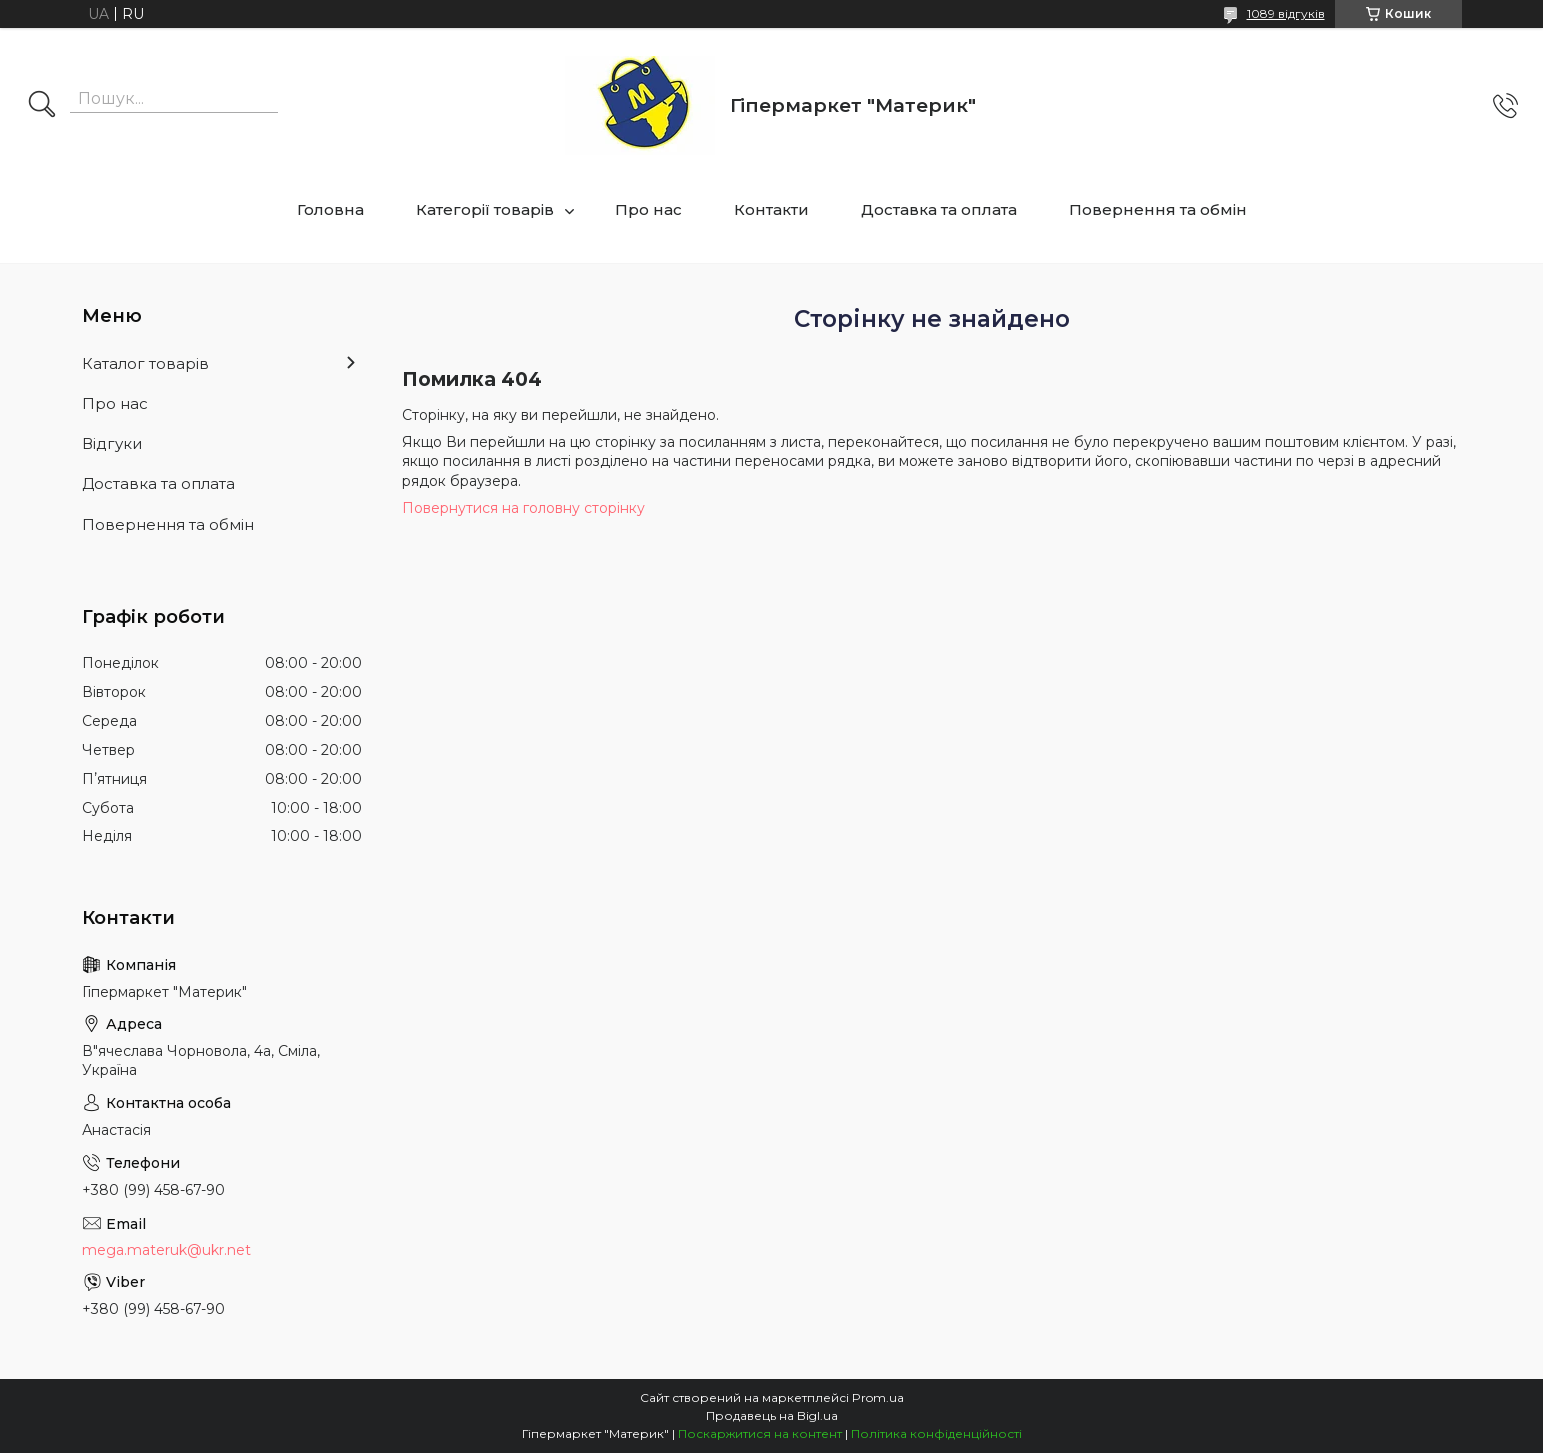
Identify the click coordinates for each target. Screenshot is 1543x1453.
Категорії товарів (485, 209)
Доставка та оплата (939, 209)
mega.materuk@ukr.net (166, 1250)
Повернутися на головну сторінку (523, 508)
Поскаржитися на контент (760, 1433)
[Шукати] (42, 106)
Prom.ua (878, 1397)
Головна (330, 209)
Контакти (771, 209)
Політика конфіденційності (936, 1433)
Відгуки (112, 443)
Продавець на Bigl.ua (772, 1415)
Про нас (648, 209)
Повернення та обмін (1158, 209)
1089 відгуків (1286, 13)
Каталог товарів (145, 363)
